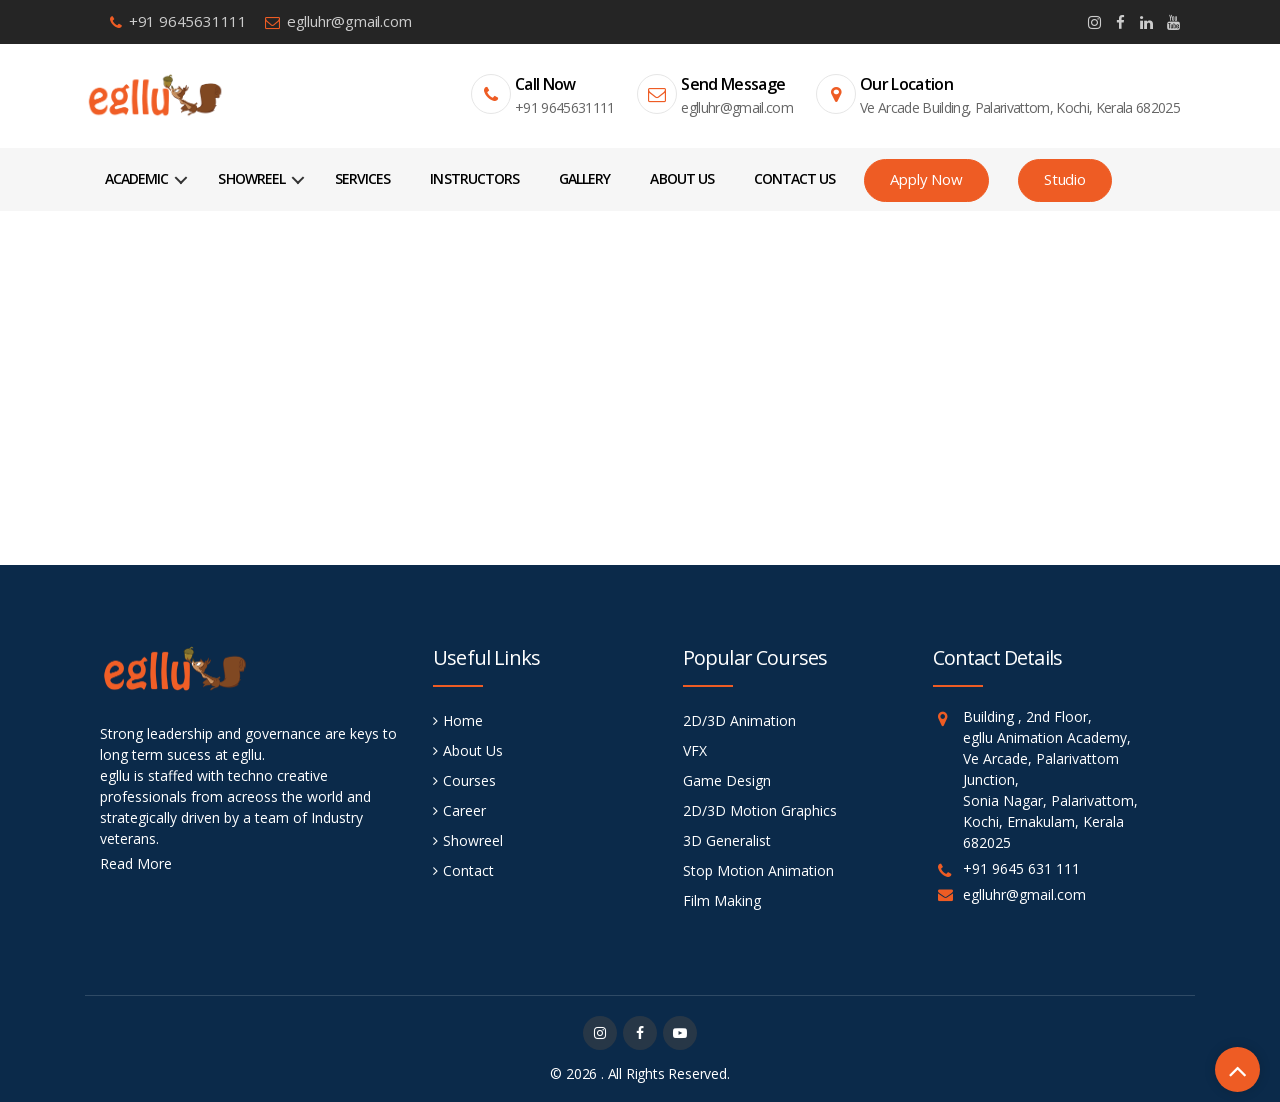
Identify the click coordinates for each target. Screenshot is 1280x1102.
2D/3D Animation (739, 720)
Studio (1065, 179)
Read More (136, 863)
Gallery (584, 178)
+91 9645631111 (188, 21)
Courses (469, 780)
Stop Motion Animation (758, 870)
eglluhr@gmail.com (349, 21)
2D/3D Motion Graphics (760, 810)
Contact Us (795, 178)
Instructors (474, 178)
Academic (136, 178)
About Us (681, 178)
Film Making (722, 900)
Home (639, 373)
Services (362, 178)
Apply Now (926, 179)
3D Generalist (727, 840)
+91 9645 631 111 (1021, 868)
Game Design (727, 780)
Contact (468, 870)
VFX (695, 750)
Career (464, 810)
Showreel (251, 178)
